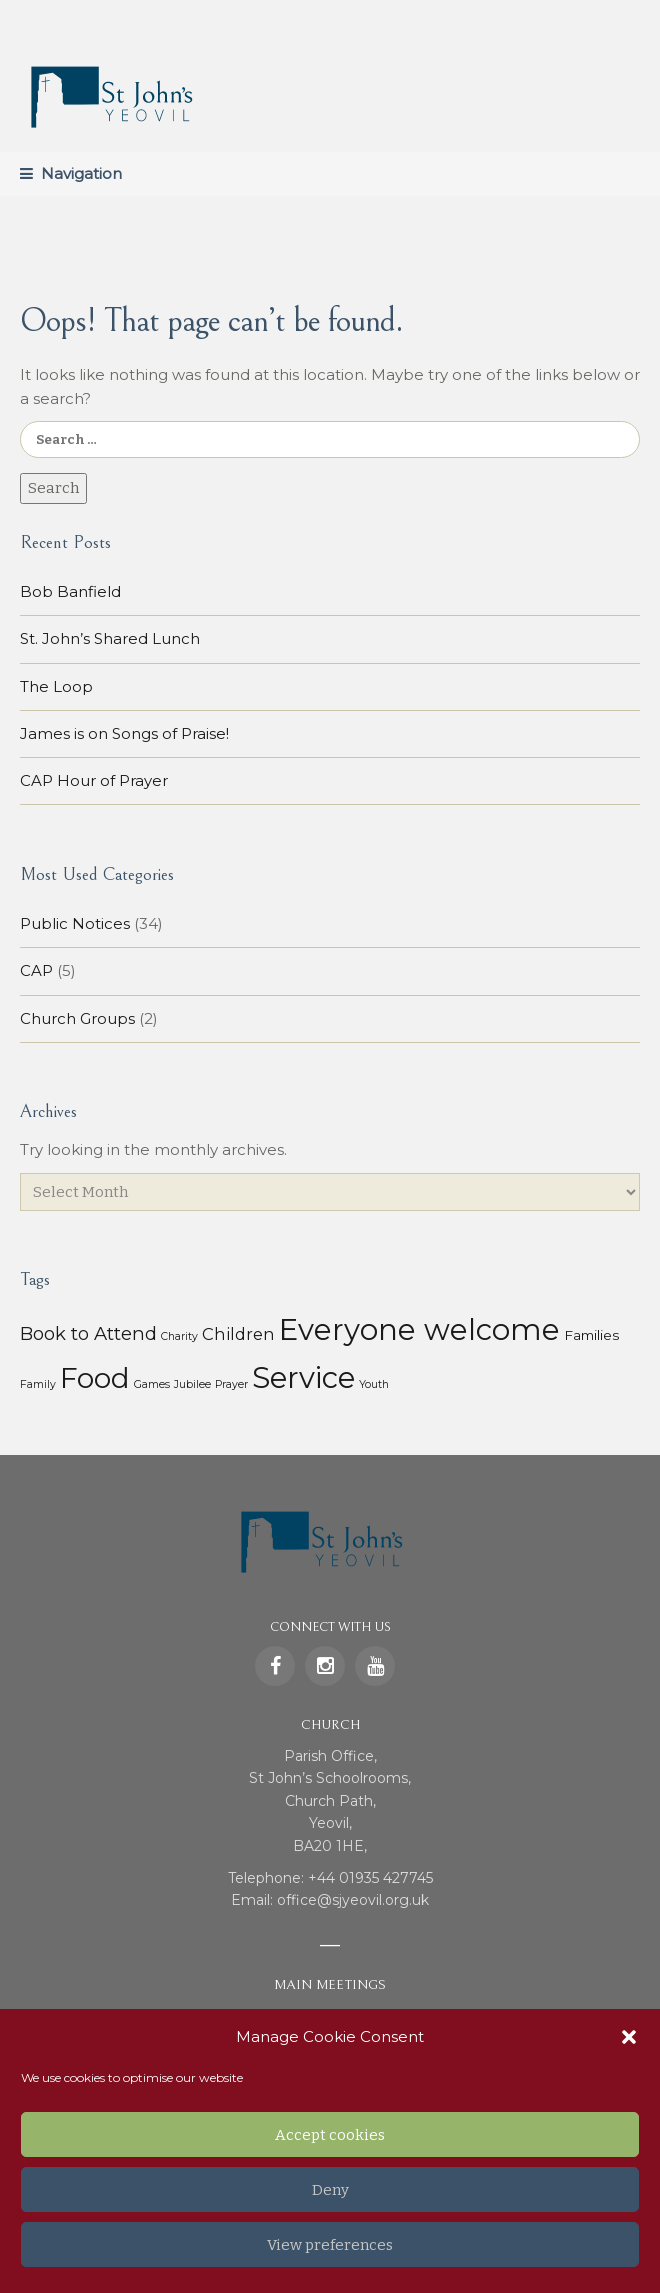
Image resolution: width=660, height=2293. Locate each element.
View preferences (330, 2245)
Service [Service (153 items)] (303, 1377)
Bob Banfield (70, 591)
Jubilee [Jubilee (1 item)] (192, 1384)
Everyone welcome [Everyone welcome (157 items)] (419, 1329)
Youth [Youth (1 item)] (374, 1384)
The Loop (56, 686)
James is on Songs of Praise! (124, 733)
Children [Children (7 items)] (238, 1334)
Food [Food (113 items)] (95, 1378)
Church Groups (77, 1018)
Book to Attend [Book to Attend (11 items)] (88, 1333)
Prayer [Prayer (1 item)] (231, 1384)
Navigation (81, 173)
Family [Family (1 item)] (38, 1384)
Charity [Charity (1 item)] (179, 1336)
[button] (629, 2037)
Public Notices (75, 923)
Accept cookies (330, 2135)
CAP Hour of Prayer (94, 780)
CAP (36, 970)
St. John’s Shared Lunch (110, 638)
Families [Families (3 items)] (591, 1335)
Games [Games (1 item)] (152, 1384)
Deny (330, 2190)
